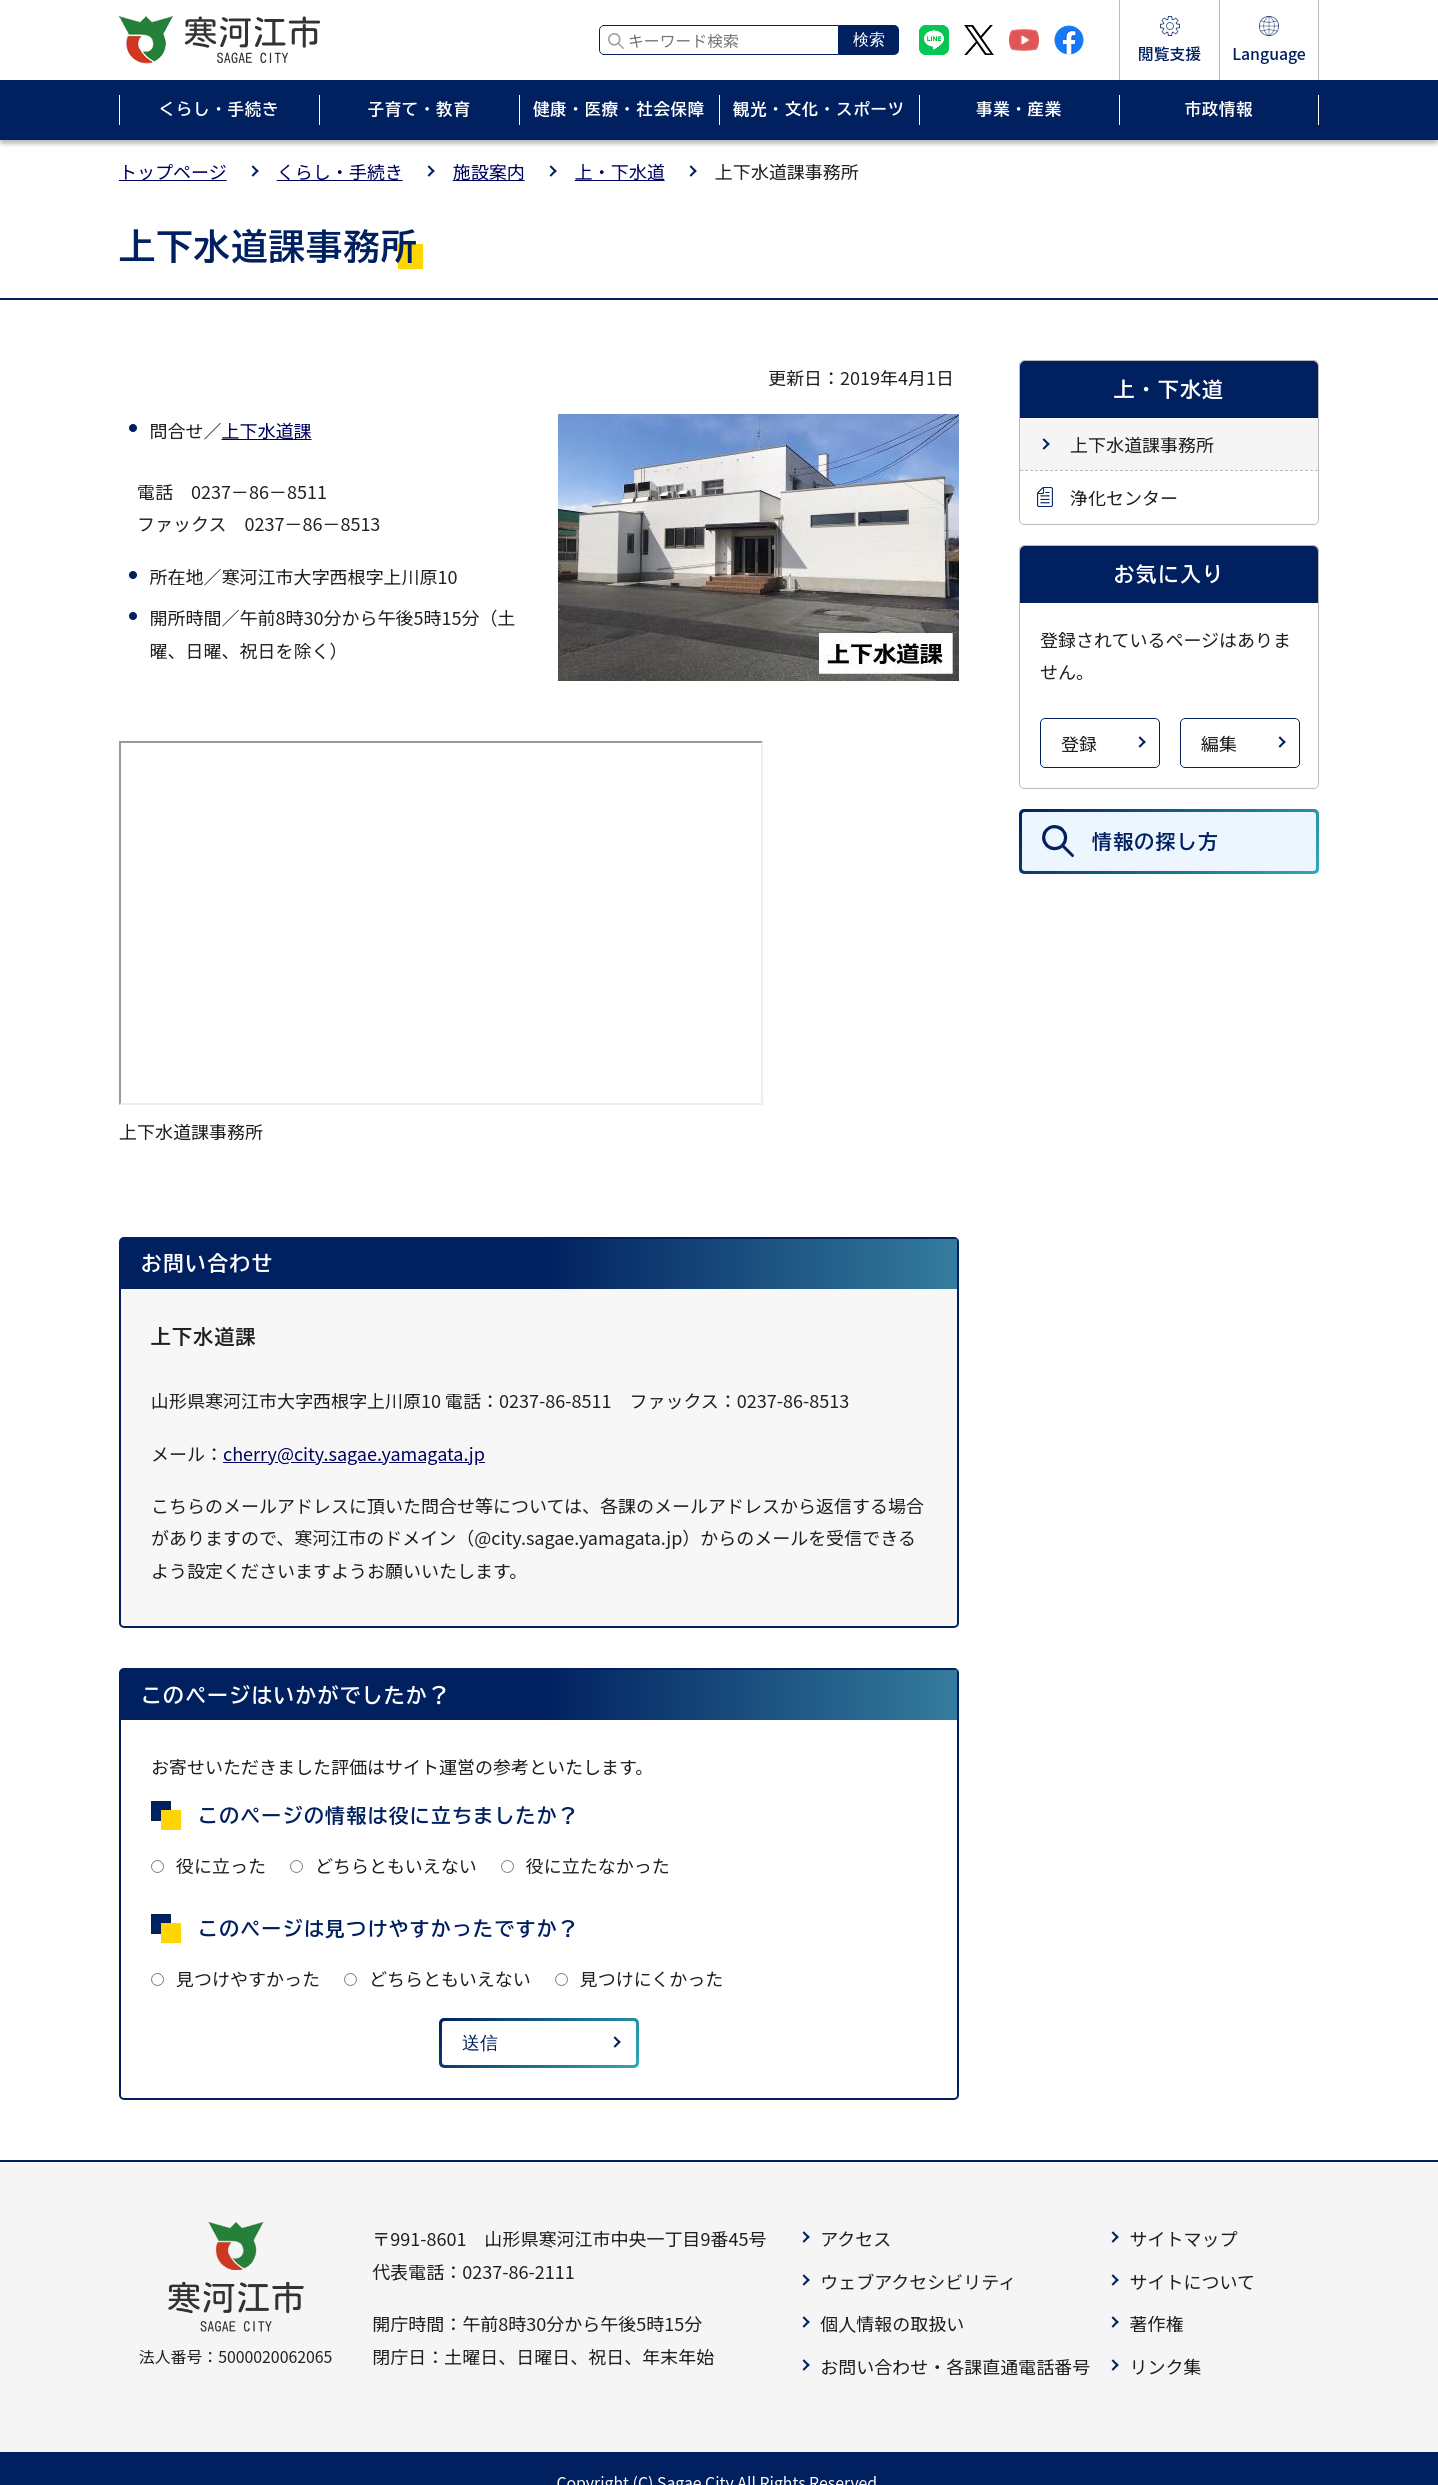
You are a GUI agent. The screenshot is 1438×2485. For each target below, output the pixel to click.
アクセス (855, 2238)
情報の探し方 (1155, 841)
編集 (1219, 743)
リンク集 (1165, 2366)
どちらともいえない (396, 1865)
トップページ (173, 171)
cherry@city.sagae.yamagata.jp (354, 1453)
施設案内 (489, 171)
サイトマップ (1183, 2238)
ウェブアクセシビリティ (918, 2281)
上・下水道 (620, 171)
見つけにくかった (652, 1978)
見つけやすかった (248, 1978)
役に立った (221, 1865)
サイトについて (1191, 2281)
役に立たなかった (598, 1865)
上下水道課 (267, 430)
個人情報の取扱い (892, 2323)
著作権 (1156, 2323)
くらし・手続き (340, 171)
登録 (1079, 743)
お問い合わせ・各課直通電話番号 (955, 2366)
